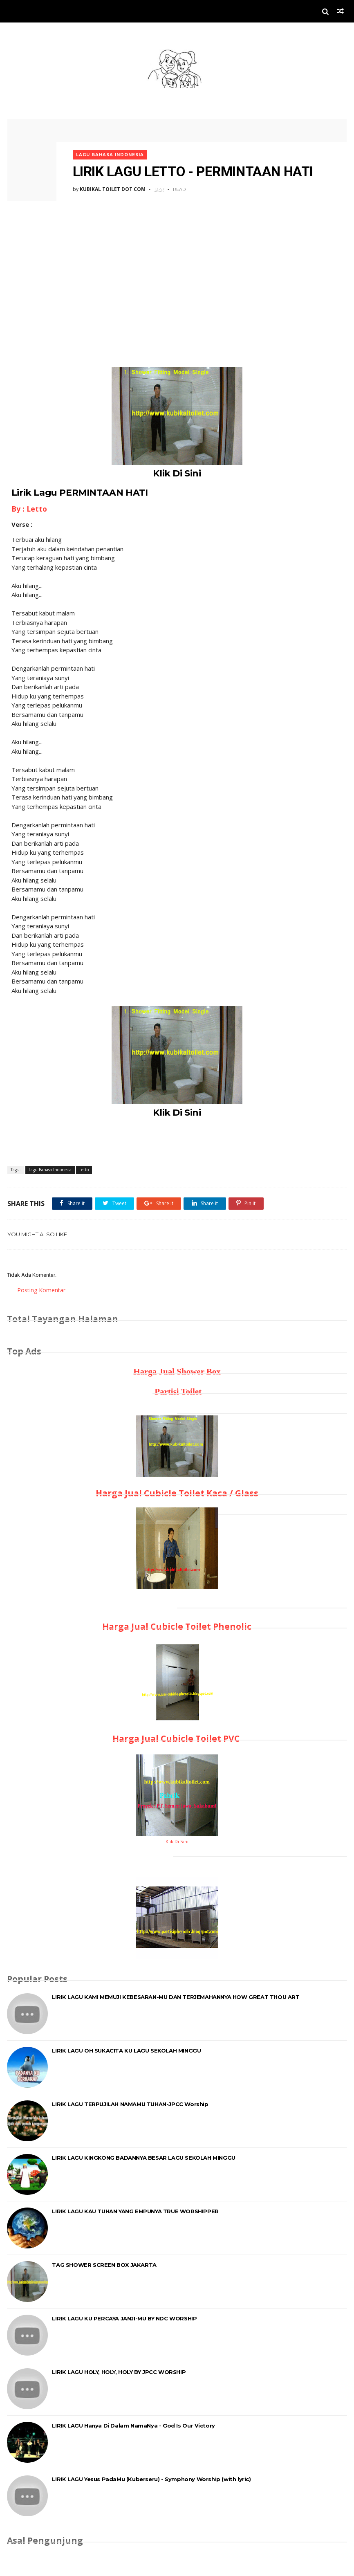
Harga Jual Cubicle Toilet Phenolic (176, 1627)
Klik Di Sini (177, 472)
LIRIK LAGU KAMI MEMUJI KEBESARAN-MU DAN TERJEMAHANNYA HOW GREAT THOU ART (175, 1997)
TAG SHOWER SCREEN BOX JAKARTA (104, 2265)
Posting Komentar (41, 1290)
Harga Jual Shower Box (177, 1372)
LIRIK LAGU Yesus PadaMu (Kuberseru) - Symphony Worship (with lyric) (151, 2479)
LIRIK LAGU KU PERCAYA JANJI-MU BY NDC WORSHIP (124, 2318)
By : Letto (29, 509)
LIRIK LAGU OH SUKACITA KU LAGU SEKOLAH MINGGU (126, 2051)
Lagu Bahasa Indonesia (112, 152)
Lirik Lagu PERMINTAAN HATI (79, 492)
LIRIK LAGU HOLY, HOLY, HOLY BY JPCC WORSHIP (119, 2372)
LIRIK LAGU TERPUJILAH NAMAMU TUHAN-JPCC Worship (130, 2104)
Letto (83, 1169)
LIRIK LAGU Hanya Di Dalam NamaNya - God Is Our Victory (133, 2426)
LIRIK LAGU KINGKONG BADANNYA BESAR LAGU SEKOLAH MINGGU (143, 2158)
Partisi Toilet (177, 1392)
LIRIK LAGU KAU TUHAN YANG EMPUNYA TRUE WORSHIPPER (135, 2211)
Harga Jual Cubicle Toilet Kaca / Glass (177, 1493)
